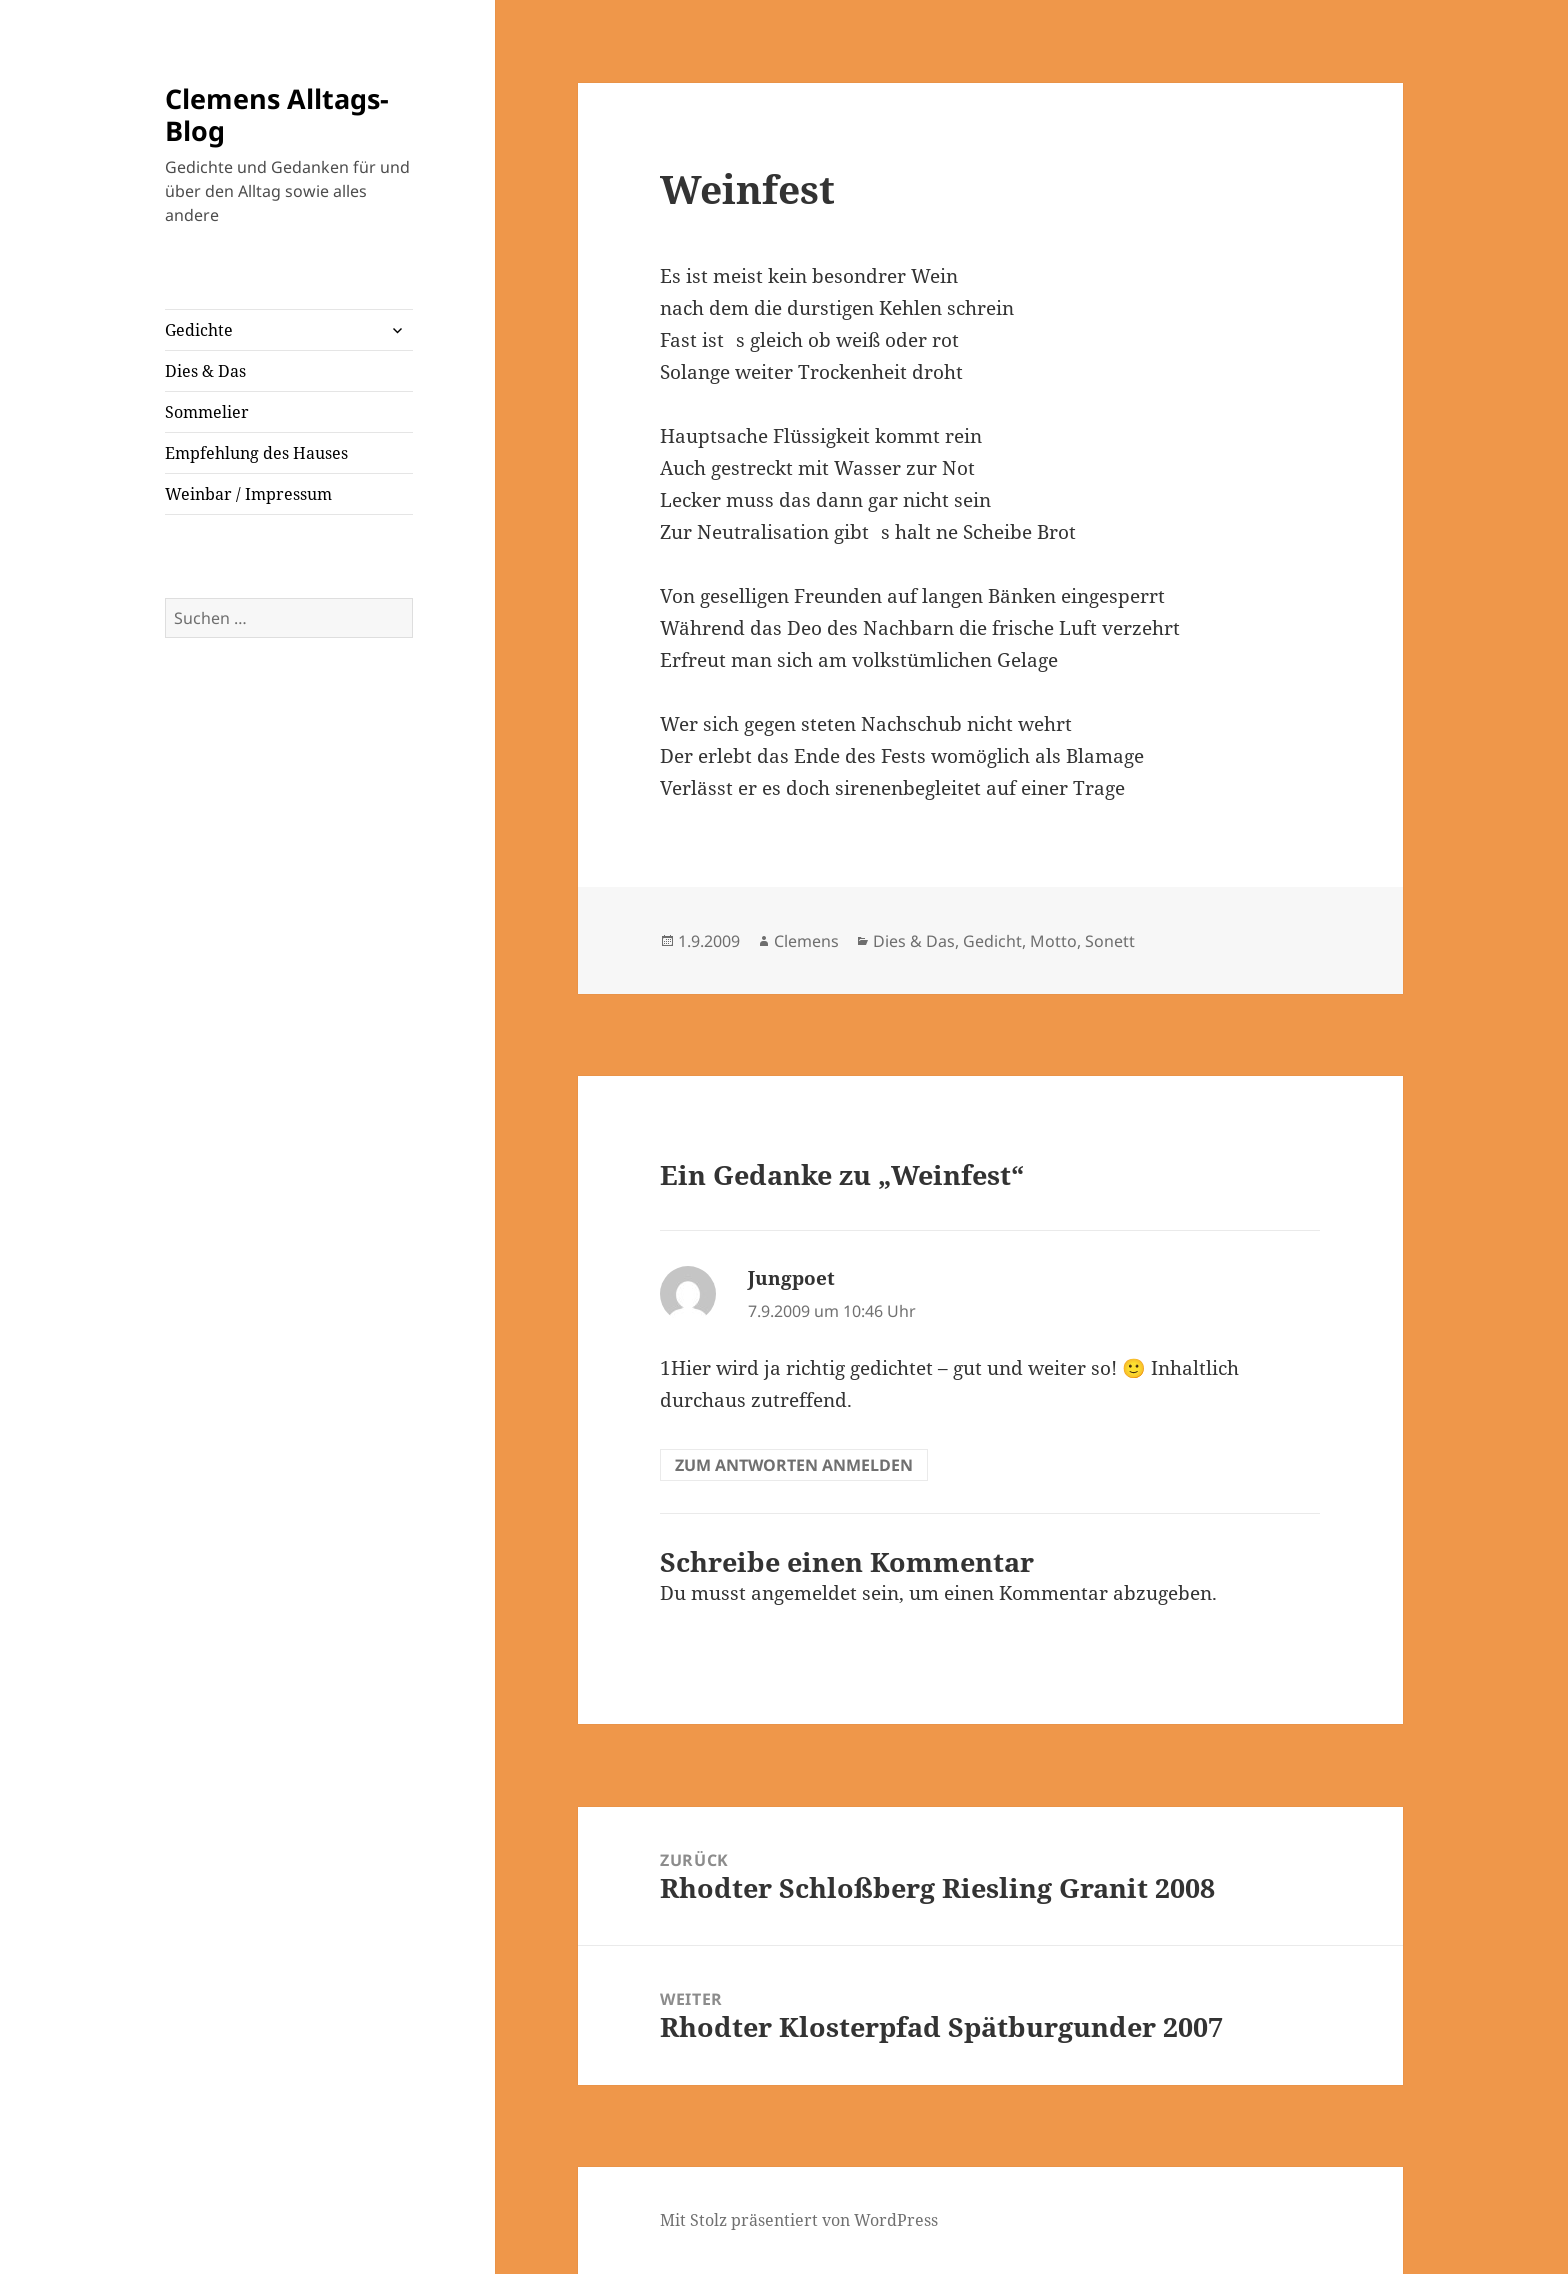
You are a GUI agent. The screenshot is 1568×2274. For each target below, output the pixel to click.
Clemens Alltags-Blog (277, 114)
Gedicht (992, 941)
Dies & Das (205, 371)
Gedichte (199, 330)
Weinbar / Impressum (248, 494)
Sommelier (207, 412)
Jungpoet (791, 1278)
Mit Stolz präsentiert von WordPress (799, 2220)
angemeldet (804, 1593)
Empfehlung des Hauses (256, 453)
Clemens (806, 941)
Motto (1053, 941)
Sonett (1110, 941)
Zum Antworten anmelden (794, 1465)
